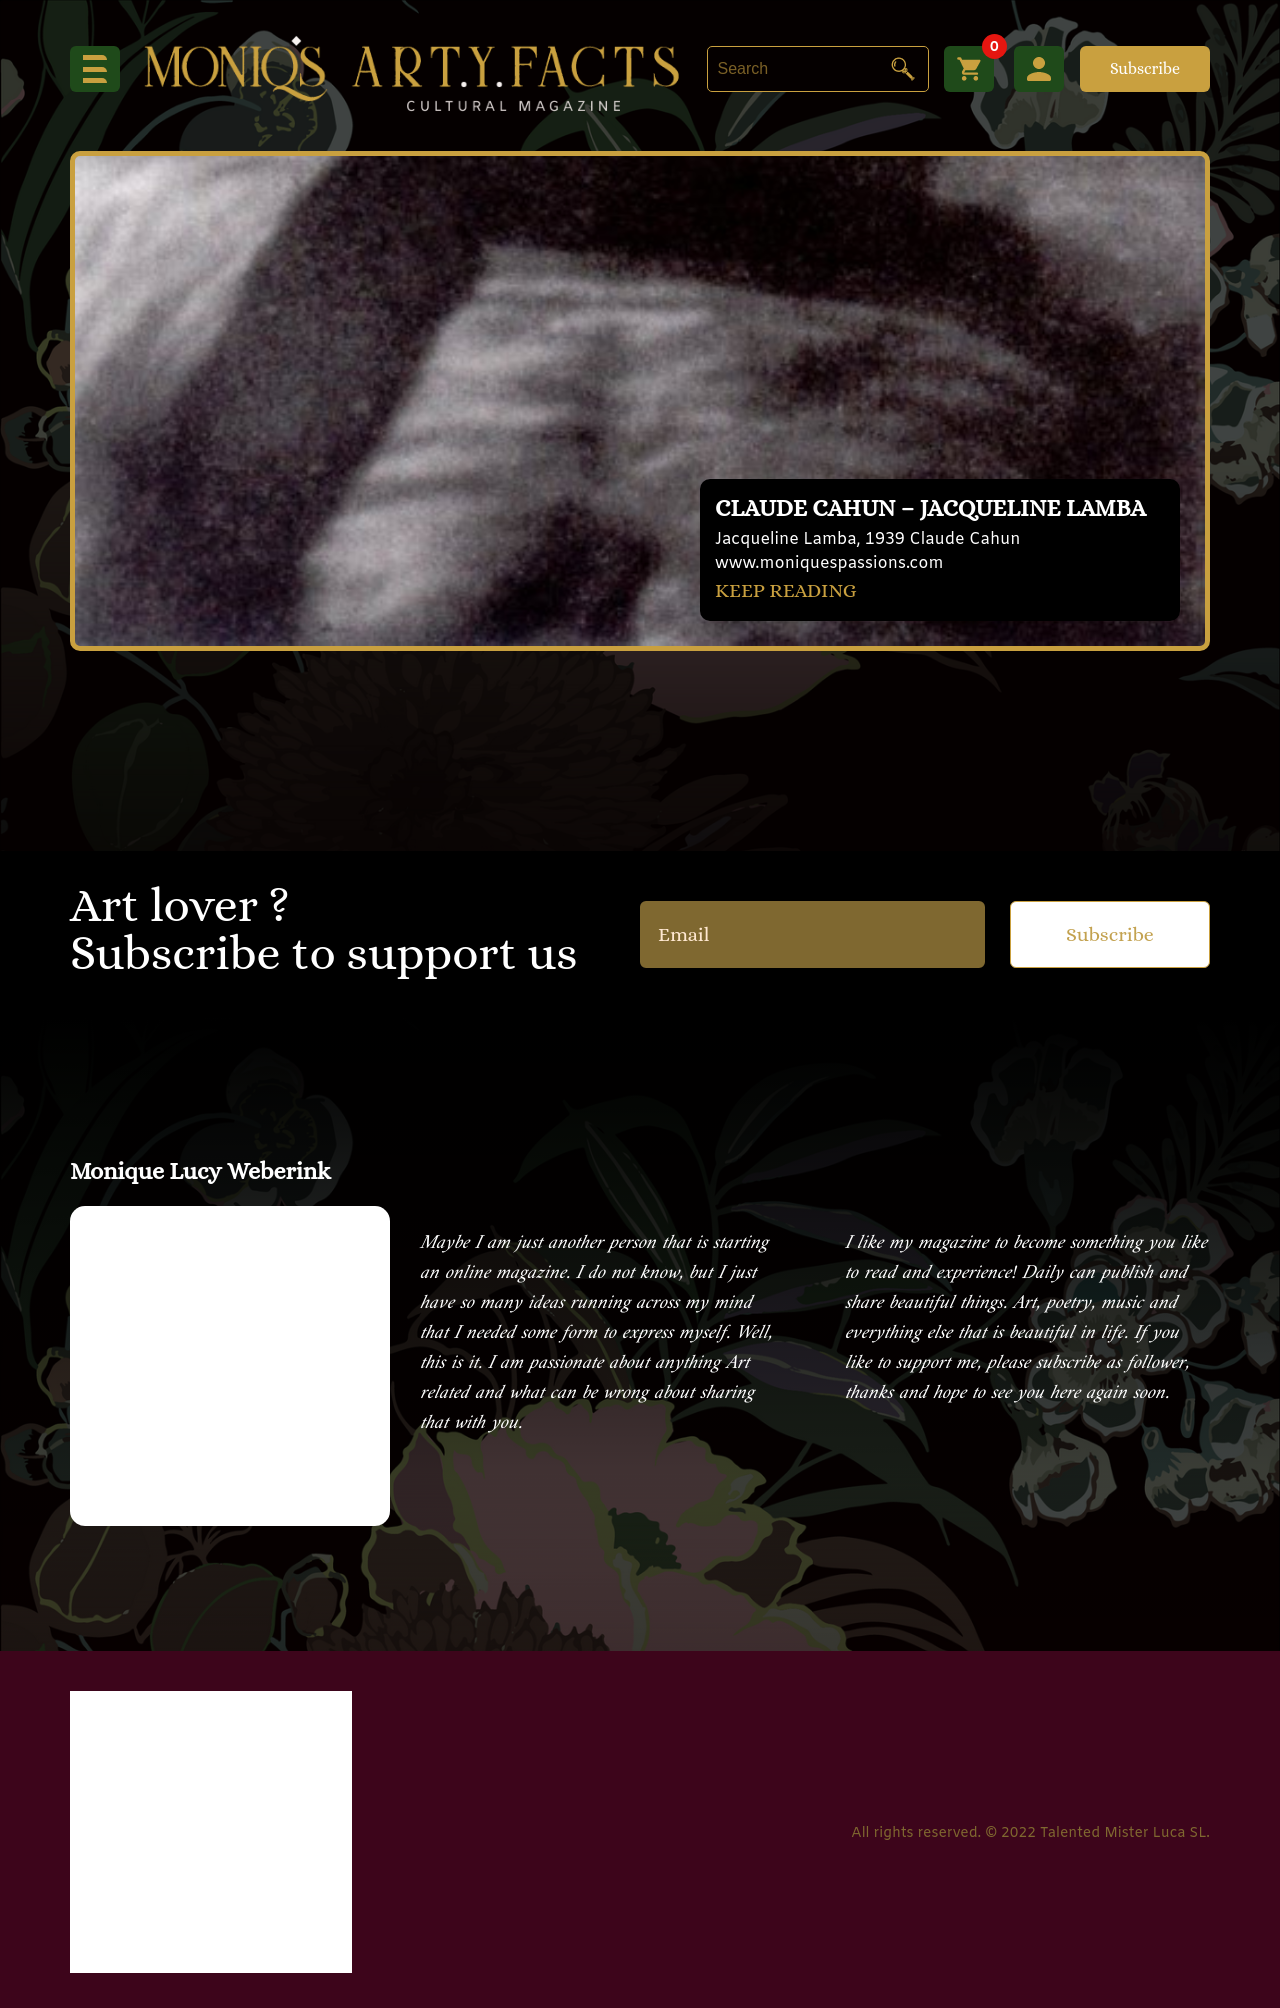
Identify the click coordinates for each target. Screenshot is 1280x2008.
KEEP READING (786, 590)
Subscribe (1145, 68)
